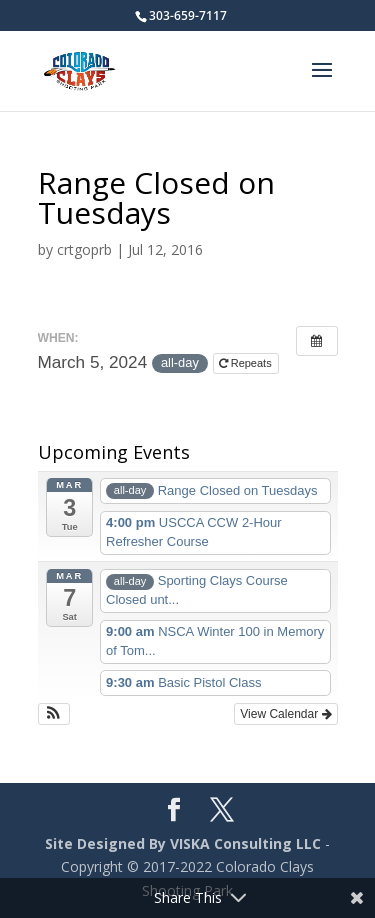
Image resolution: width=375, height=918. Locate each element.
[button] (54, 714)
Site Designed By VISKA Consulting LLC (183, 843)
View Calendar (285, 714)
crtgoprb (84, 249)
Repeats (247, 363)
